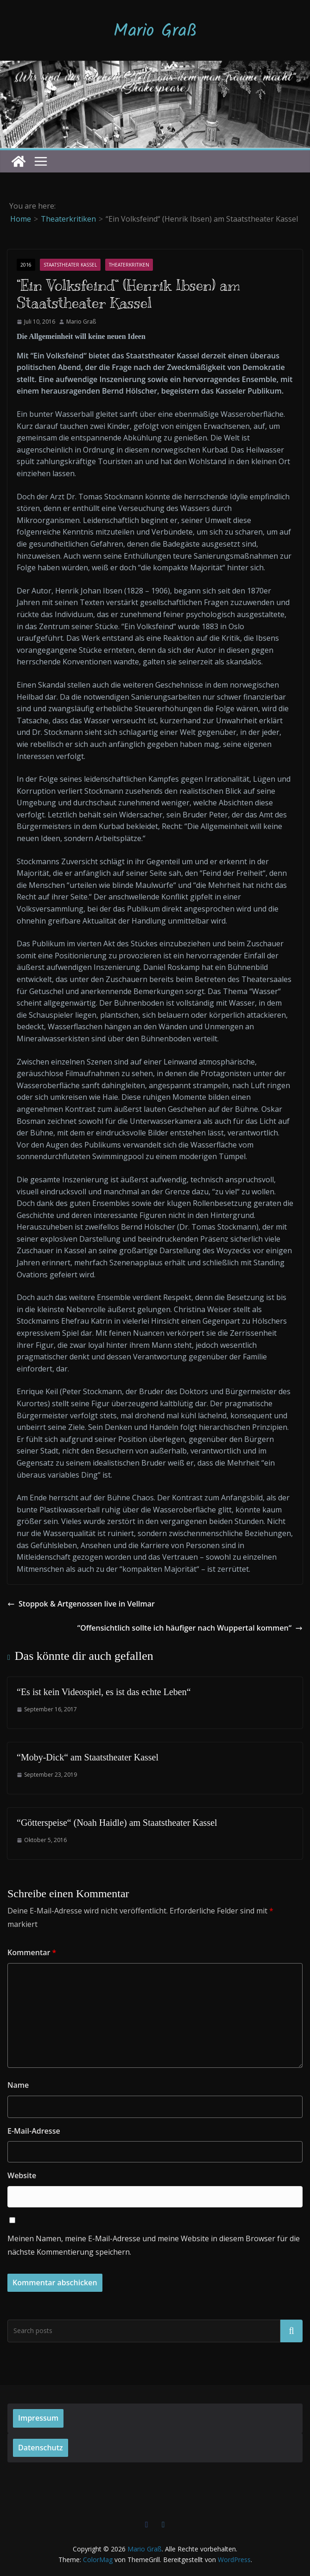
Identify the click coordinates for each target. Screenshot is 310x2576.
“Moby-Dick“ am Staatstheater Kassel (87, 1757)
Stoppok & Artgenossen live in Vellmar (81, 1604)
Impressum (38, 2418)
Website (21, 2175)
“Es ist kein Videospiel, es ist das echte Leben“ (104, 1692)
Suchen (291, 2331)
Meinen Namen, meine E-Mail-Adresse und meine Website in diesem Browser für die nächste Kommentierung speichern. (153, 2245)
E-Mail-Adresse (33, 2131)
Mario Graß (155, 31)
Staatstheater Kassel (70, 264)
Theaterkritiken (129, 264)
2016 (26, 264)
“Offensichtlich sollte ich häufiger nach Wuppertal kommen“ (190, 1628)
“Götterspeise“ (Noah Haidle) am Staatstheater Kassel (117, 1822)
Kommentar (31, 1952)
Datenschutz (40, 2447)
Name (18, 2085)
